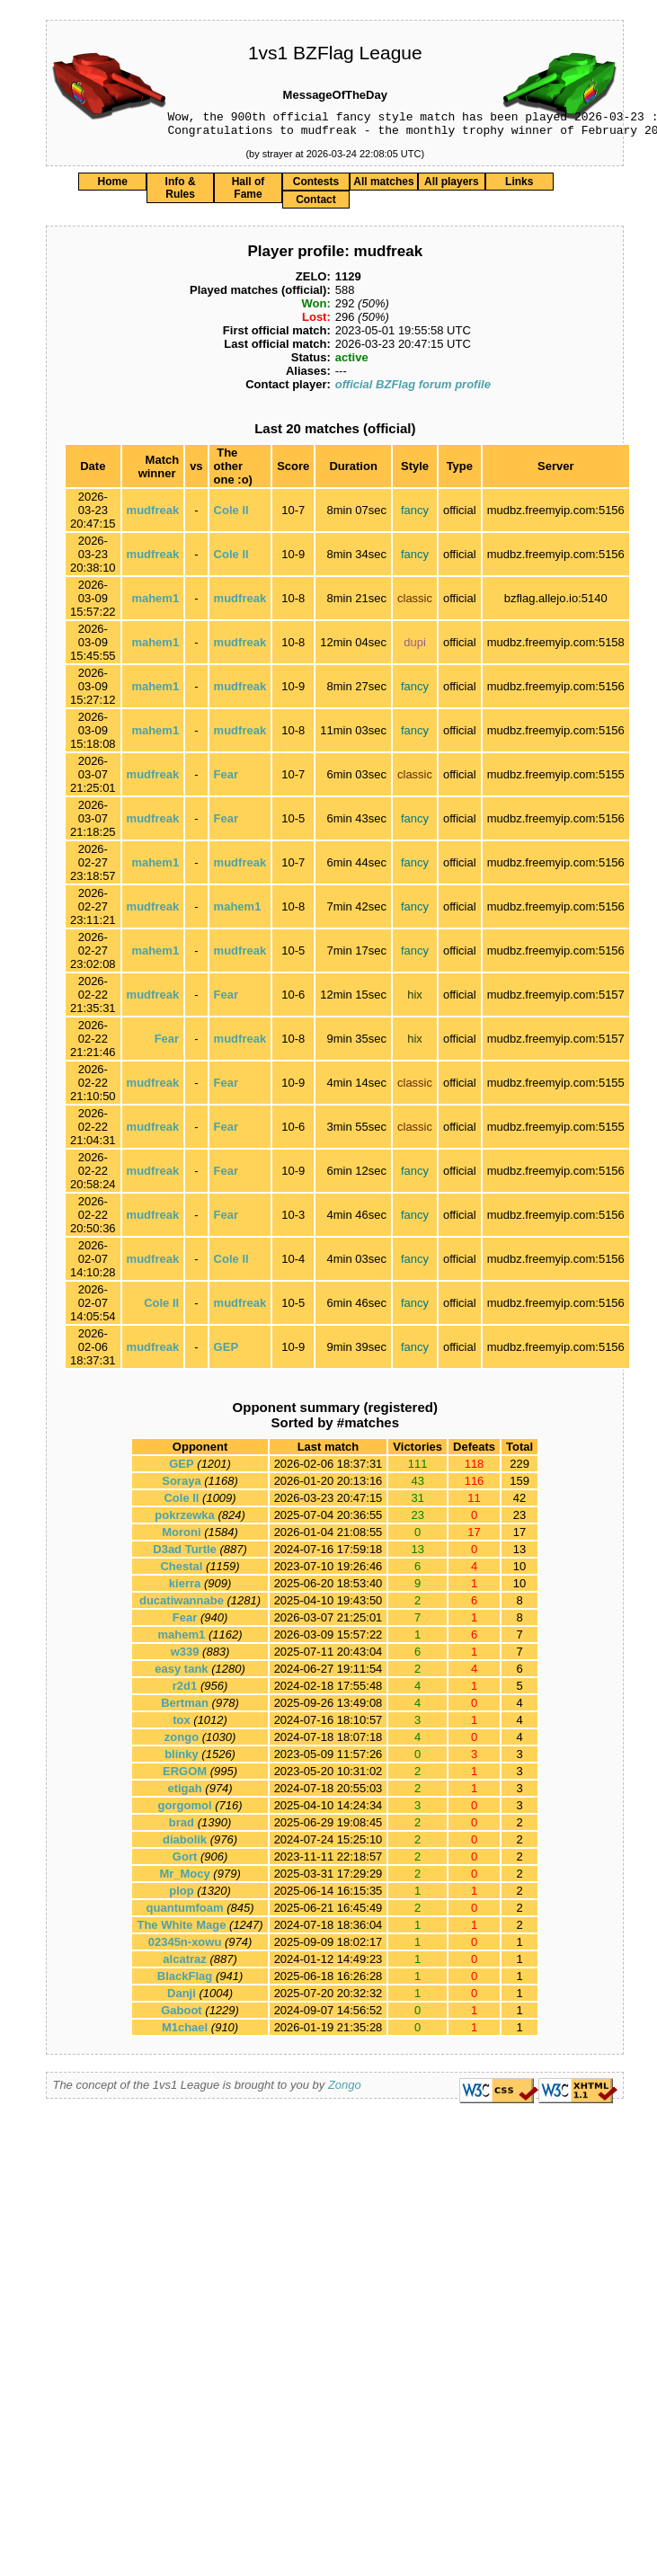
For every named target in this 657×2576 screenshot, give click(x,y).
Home (112, 187)
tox (182, 1725)
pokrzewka (184, 1520)
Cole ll (231, 515)
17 (519, 1537)
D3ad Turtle (185, 1554)
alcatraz (184, 1964)
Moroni (181, 1537)
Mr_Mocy (184, 1879)
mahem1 (155, 603)
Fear (226, 779)
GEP (226, 1352)
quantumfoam (185, 1913)
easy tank (181, 1674)
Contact (316, 205)
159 (519, 1486)
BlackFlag (184, 1981)
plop (181, 1896)
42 (519, 1503)
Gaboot (181, 2015)
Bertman (185, 1708)
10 (519, 1571)
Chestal (181, 1571)
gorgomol (185, 1810)
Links (519, 187)
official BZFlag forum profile (413, 389)
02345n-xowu (185, 1947)
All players (451, 187)
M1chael (185, 2032)
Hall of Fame (248, 193)
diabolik (185, 1845)
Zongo (344, 2090)
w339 (185, 1657)
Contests (316, 187)
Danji (181, 1998)
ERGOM (185, 1776)
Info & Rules (180, 193)
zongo (181, 1742)
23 (519, 1520)
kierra (184, 1588)
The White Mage (181, 1930)
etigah (184, 1793)
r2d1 (185, 1691)
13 (519, 1554)
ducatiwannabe (181, 1605)
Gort (185, 1862)
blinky (181, 1759)
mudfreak (153, 515)
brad (181, 1827)
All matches (383, 187)
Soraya (181, 1486)
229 (519, 1469)
